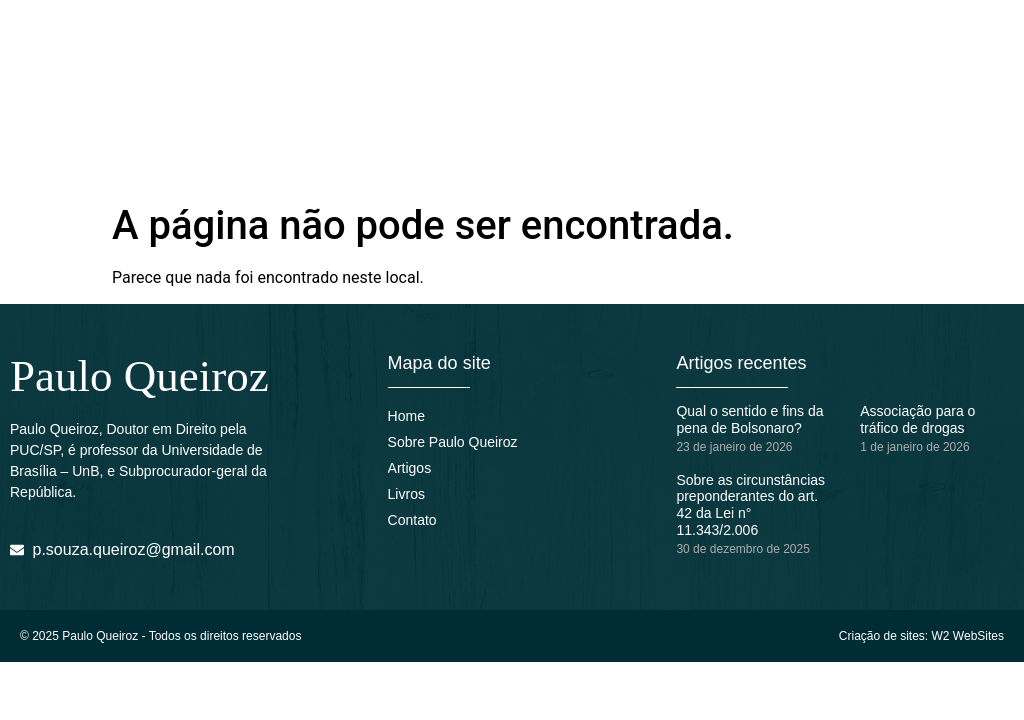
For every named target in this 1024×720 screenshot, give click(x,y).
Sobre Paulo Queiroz (453, 442)
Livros (406, 494)
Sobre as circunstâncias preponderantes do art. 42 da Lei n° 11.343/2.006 (750, 505)
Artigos (410, 468)
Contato (412, 520)
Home (406, 416)
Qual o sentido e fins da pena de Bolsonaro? (749, 419)
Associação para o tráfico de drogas (917, 419)
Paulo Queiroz (139, 376)
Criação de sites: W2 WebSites (921, 636)
